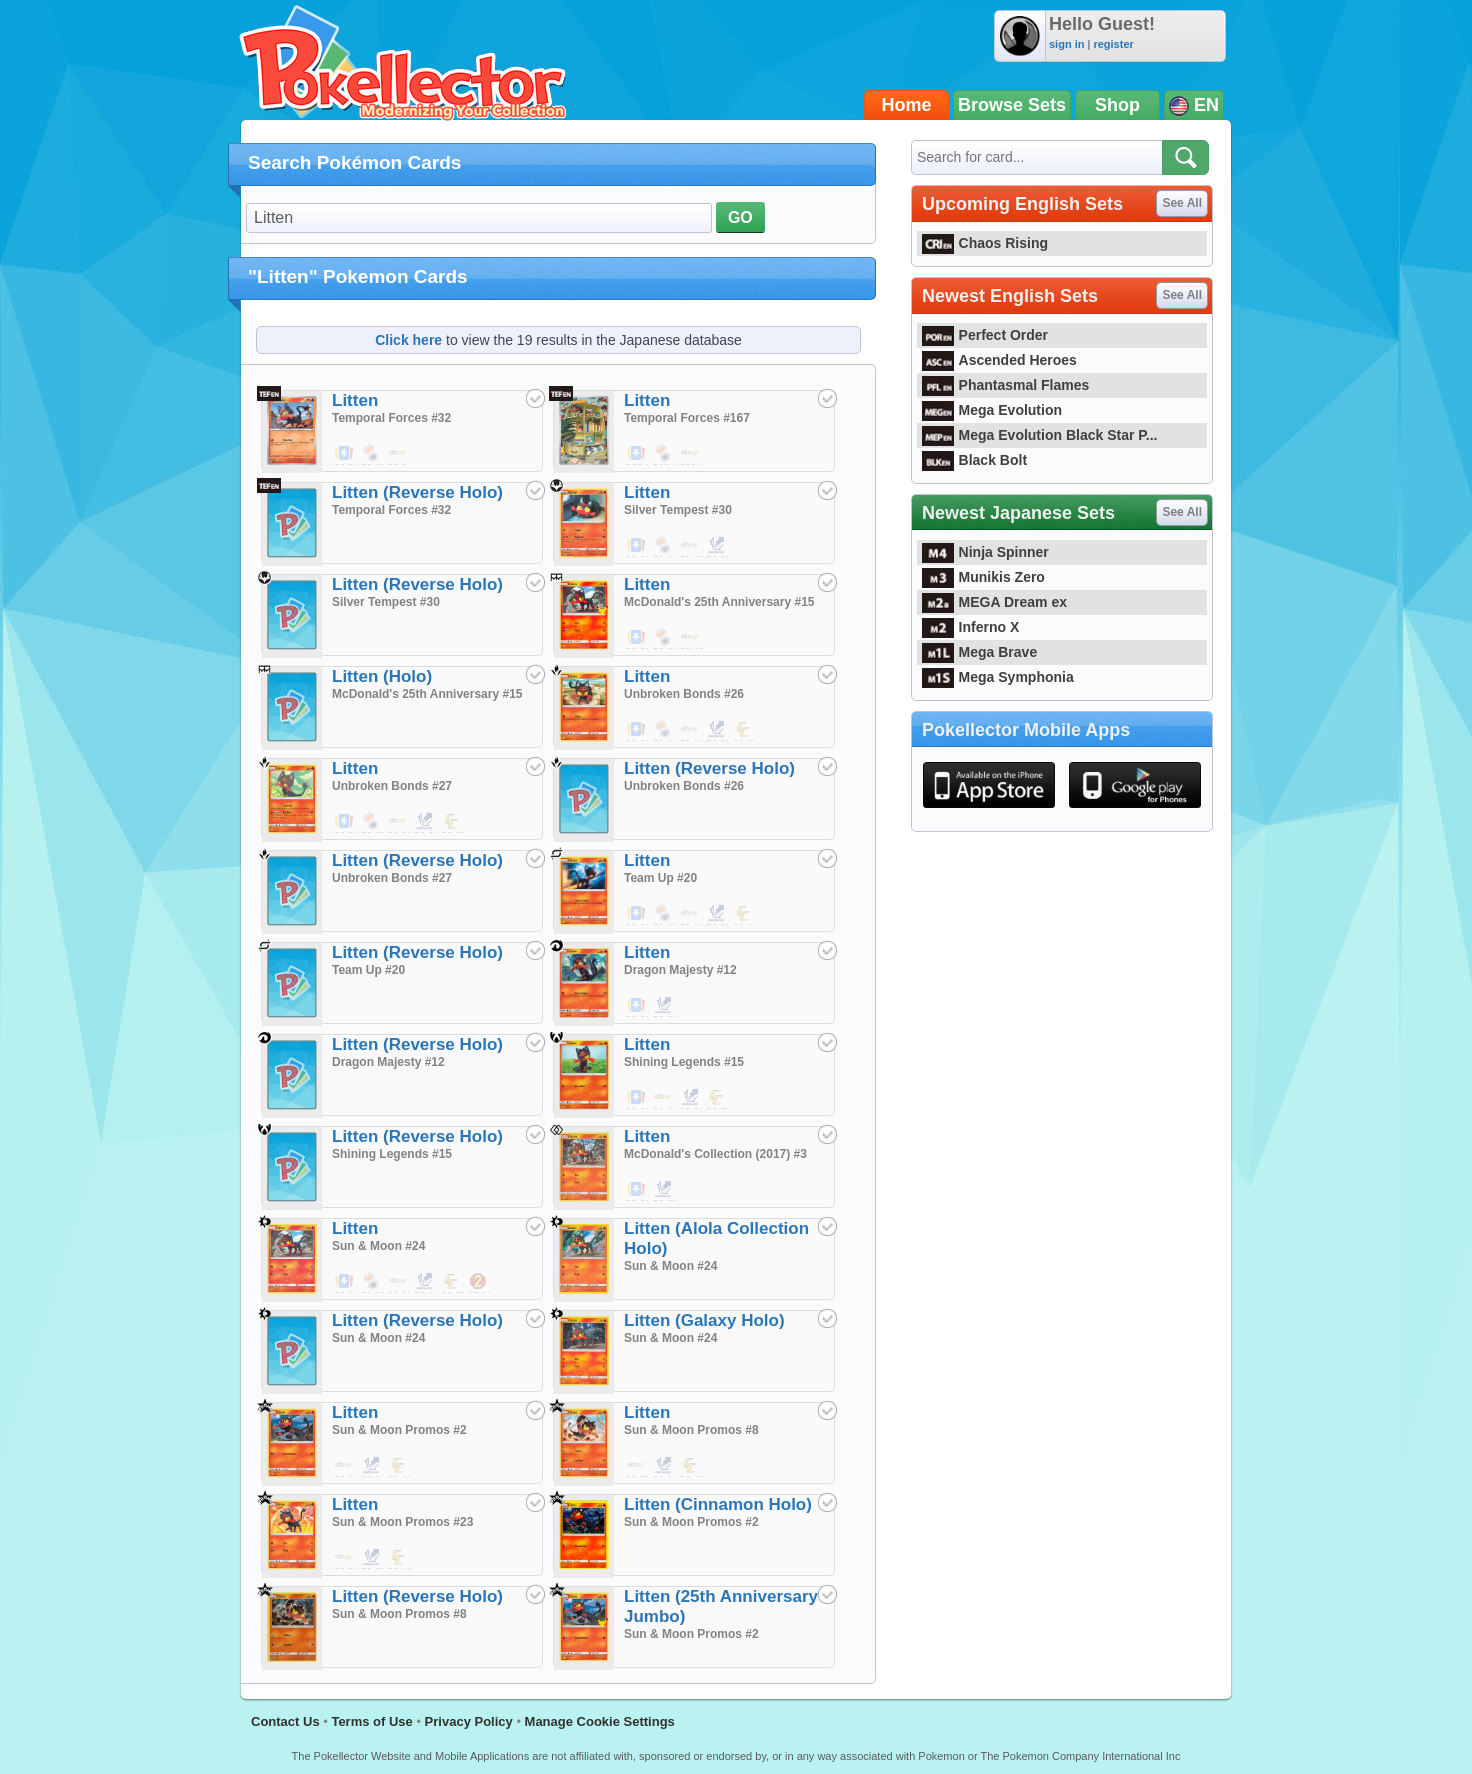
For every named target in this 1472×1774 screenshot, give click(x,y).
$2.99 (345, 1466)
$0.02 (717, 546)
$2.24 (399, 454)
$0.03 (637, 730)
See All (1182, 203)
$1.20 (691, 730)
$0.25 (664, 914)
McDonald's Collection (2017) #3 (715, 1154)
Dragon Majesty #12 (680, 970)
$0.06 (637, 1006)
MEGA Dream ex (994, 602)
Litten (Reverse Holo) (417, 492)
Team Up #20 (660, 878)
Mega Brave (979, 652)
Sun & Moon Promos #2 (399, 1430)
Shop (1117, 105)
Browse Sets (1012, 105)
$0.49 (664, 638)
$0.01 (345, 454)
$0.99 (399, 1282)
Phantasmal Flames (1005, 385)
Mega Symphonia (998, 677)
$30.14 (691, 454)
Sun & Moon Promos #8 (691, 1430)
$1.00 (664, 1098)
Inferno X (970, 627)
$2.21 (637, 1190)
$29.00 (637, 454)
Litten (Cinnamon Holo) (718, 1504)
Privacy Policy (469, 1721)
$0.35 (744, 730)
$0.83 (372, 1558)
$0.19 (744, 914)
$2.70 (637, 1466)
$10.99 (664, 454)
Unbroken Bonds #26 (684, 694)
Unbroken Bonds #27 (392, 786)
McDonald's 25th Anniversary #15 (719, 602)
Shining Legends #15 (684, 1062)
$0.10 (425, 1282)
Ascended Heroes (999, 360)
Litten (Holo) (382, 676)
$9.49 (691, 638)
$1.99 (345, 1558)
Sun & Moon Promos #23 (402, 1522)
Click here (408, 340)
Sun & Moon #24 (378, 1246)
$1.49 (691, 546)
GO (740, 217)
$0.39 (372, 454)
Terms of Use (371, 1721)
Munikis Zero (983, 577)
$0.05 (637, 638)
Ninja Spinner (985, 552)
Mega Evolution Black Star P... (1040, 435)
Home (907, 105)
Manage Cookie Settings (600, 1721)
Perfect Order (985, 335)
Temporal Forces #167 (687, 418)
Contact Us (285, 1721)
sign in (1066, 44)
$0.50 (717, 1098)
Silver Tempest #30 (678, 510)
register (1113, 44)
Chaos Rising (985, 243)
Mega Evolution (992, 410)
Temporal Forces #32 (391, 418)
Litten (355, 400)
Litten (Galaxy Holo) (704, 1320)
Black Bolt (974, 460)
